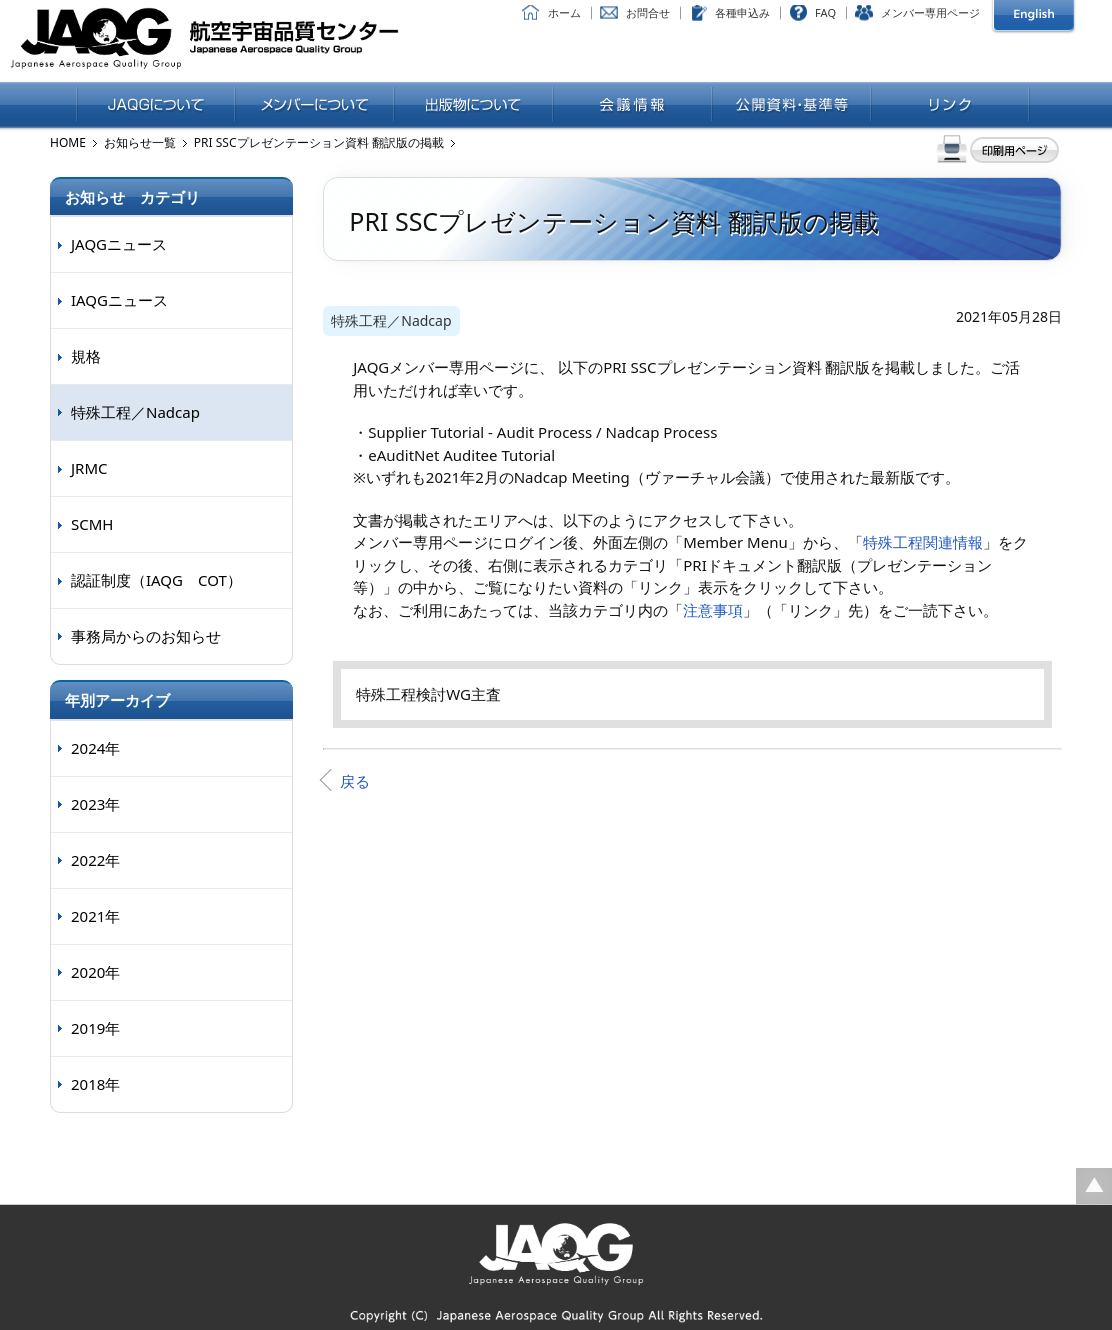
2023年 (95, 804)
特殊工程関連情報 (923, 542)
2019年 (95, 1028)
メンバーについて (314, 106)
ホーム (564, 12)
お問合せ (648, 12)
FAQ (825, 12)
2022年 (95, 860)
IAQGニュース (119, 300)
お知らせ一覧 (140, 142)
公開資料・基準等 (791, 106)
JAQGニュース (119, 244)
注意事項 (713, 610)
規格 (86, 356)
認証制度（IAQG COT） (156, 580)
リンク (950, 106)
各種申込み (742, 12)
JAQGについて (155, 106)
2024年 (95, 748)
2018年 (95, 1084)
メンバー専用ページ (930, 12)
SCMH (92, 524)
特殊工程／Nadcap (391, 320)
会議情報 (632, 106)
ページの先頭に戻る (1094, 1186)
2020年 (95, 972)
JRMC (89, 468)
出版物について (473, 106)
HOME (68, 142)
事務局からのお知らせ (146, 636)
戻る (355, 781)
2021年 (95, 916)
